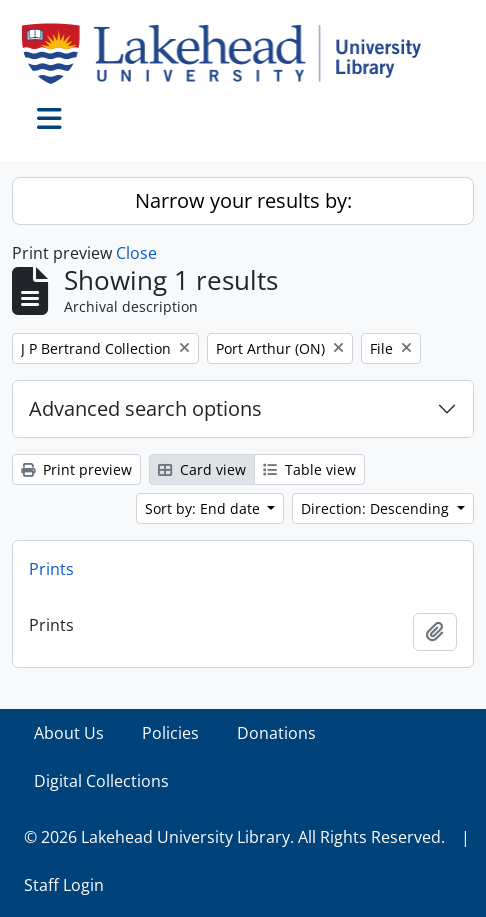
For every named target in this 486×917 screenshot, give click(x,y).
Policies (170, 733)
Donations (276, 733)
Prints (51, 569)
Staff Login (64, 885)
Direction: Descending (377, 508)
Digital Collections (101, 781)
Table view (309, 469)
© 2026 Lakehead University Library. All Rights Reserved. (234, 837)
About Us (69, 733)
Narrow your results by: (243, 200)
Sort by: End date (204, 508)
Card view (202, 469)
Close (136, 253)
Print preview (76, 469)
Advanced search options (145, 408)
